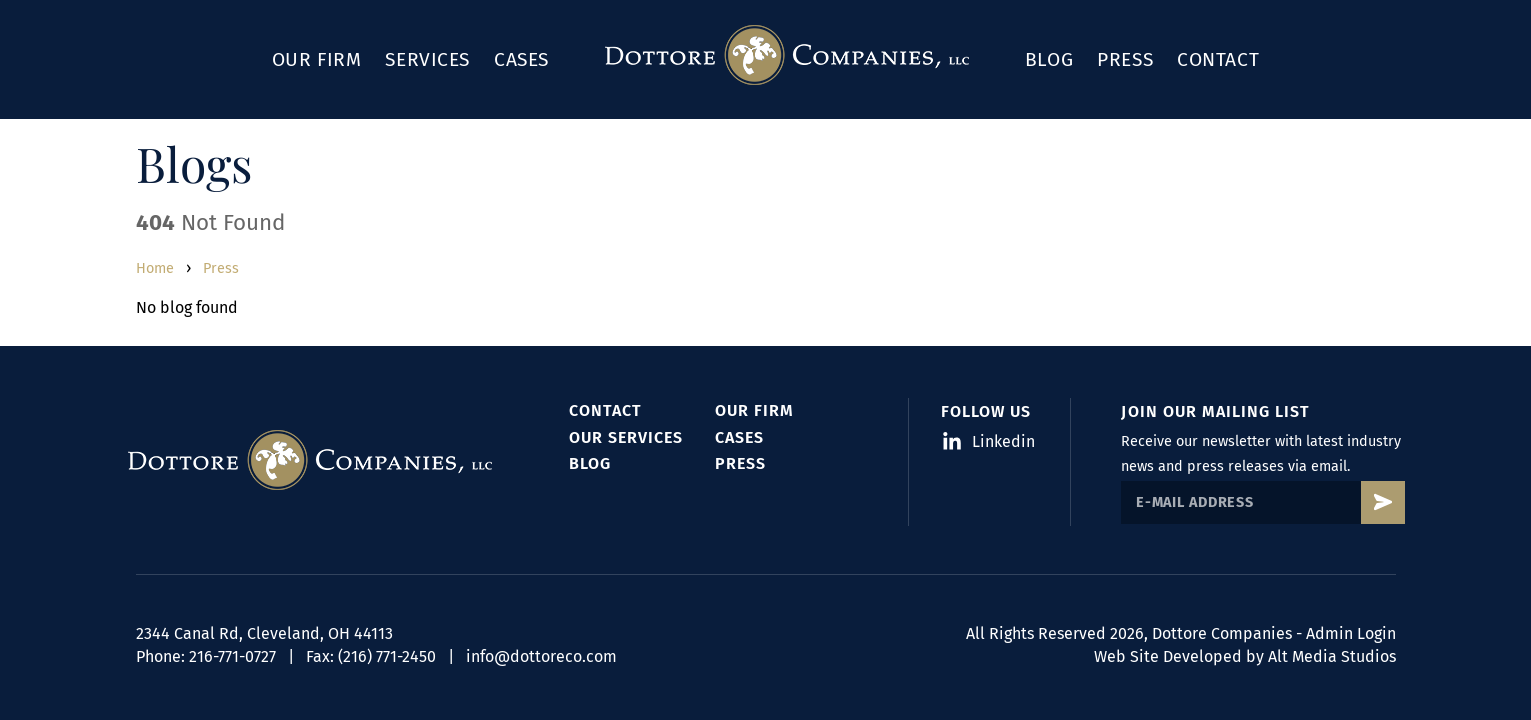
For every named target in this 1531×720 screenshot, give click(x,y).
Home (155, 268)
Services (427, 59)
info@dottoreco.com (541, 656)
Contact (1218, 59)
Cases (521, 59)
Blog (1049, 59)
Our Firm (317, 59)
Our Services (626, 437)
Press (1125, 59)
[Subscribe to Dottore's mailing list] (1382, 502)
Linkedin (989, 441)
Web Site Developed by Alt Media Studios (1245, 656)
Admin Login (1351, 633)
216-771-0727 (232, 656)
